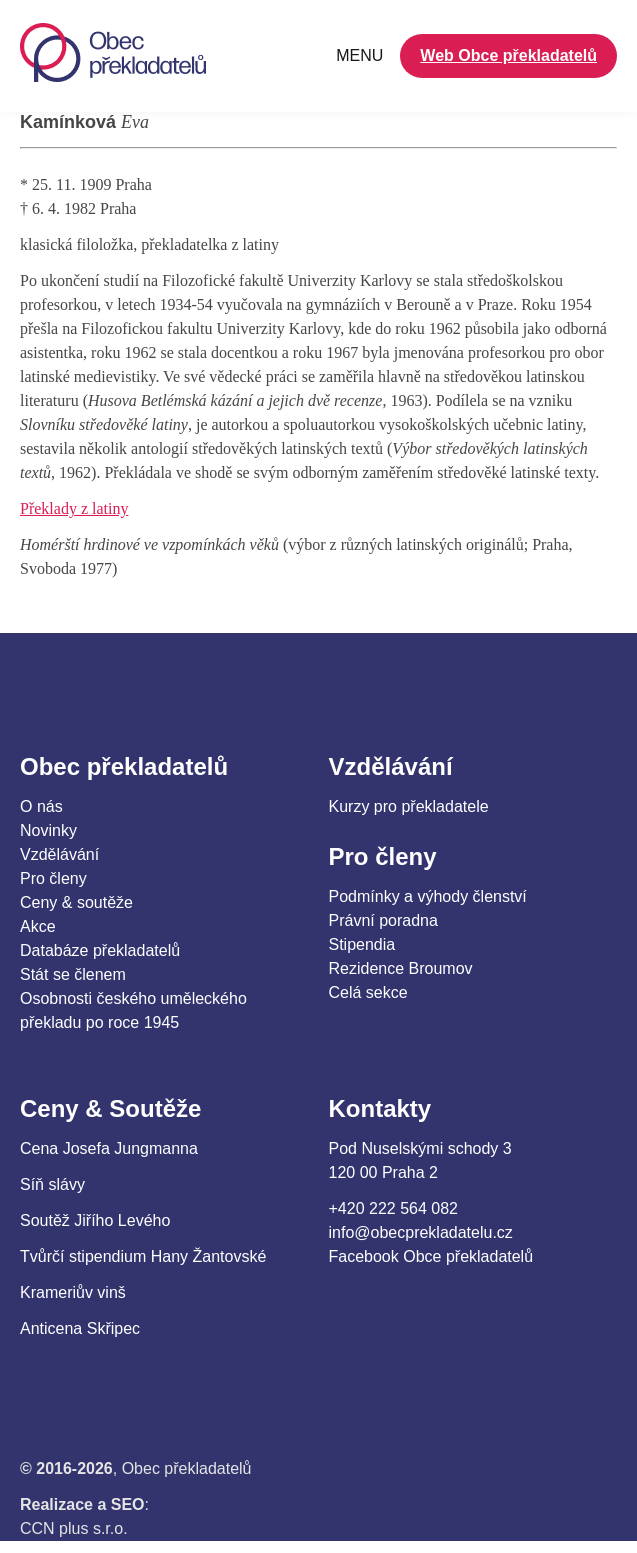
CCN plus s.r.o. (74, 1528)
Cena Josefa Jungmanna (109, 1148)
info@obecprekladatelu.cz (421, 1232)
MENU (359, 55)
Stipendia (362, 944)
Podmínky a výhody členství (428, 896)
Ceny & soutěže (76, 902)
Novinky (48, 830)
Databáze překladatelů (100, 950)
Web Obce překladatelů (508, 55)
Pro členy (53, 878)
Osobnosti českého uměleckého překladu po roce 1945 (133, 1010)
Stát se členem (73, 974)
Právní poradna (383, 920)
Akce (38, 926)
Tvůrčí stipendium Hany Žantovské (143, 1256)
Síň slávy (52, 1184)
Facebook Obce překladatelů (431, 1256)
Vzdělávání (59, 854)
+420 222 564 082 (393, 1208)
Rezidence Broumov (401, 968)
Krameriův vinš (73, 1292)
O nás (41, 806)
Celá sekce (368, 992)
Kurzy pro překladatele (409, 806)
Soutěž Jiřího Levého (95, 1220)
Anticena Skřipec (80, 1328)
